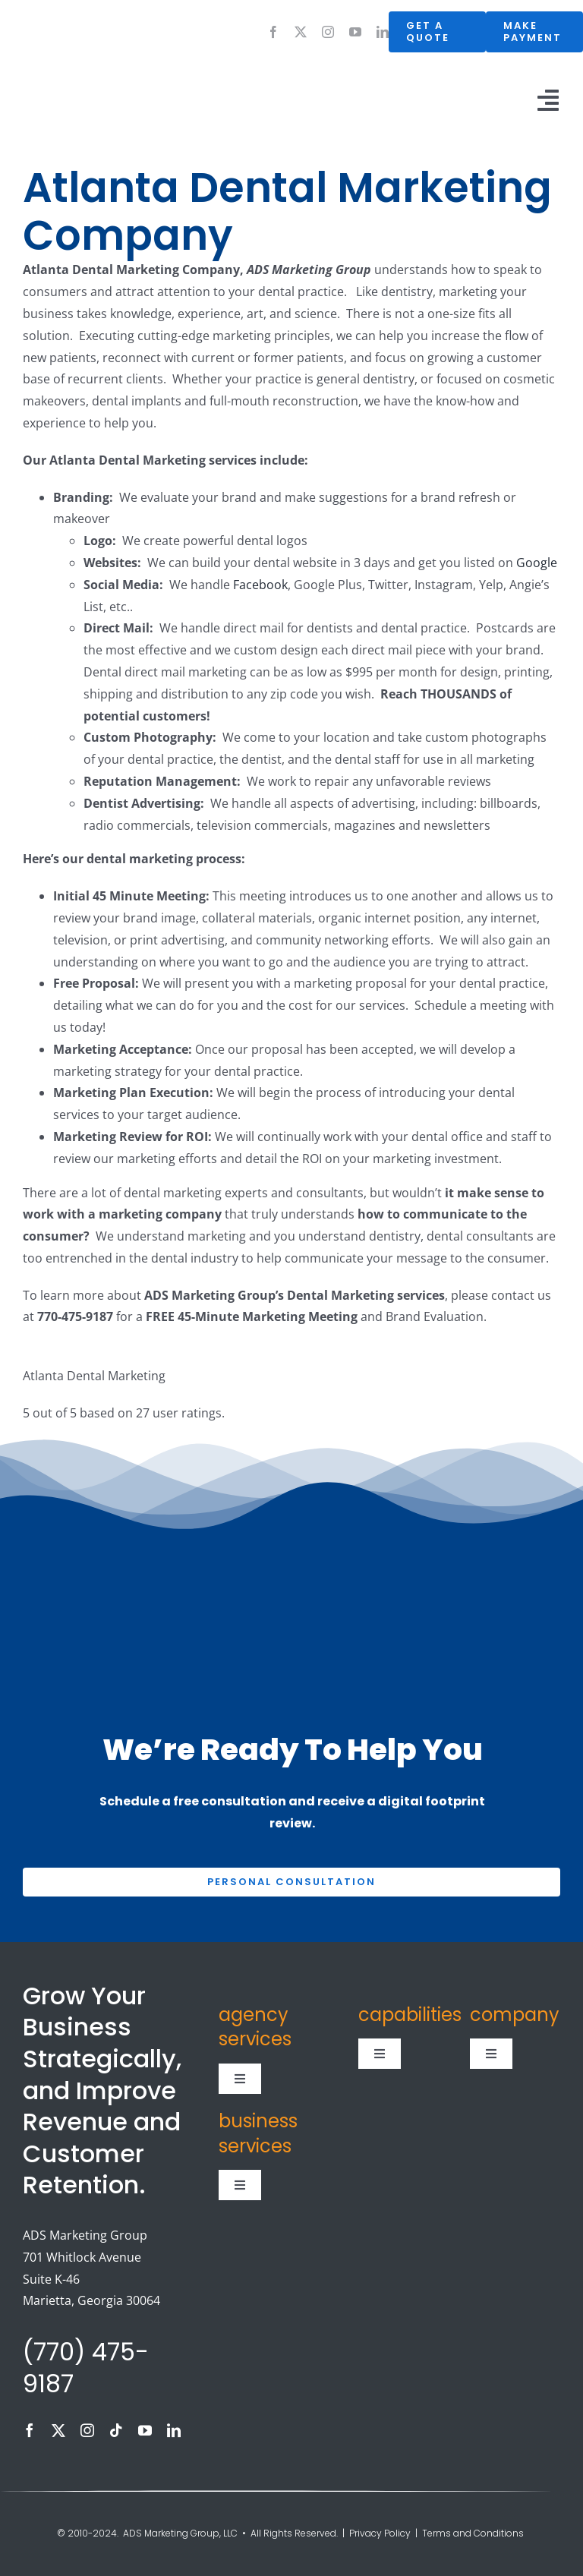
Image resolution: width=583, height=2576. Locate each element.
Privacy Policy (380, 2533)
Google (536, 562)
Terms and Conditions (474, 2533)
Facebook (260, 584)
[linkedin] (383, 32)
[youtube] (355, 32)
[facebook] (273, 32)
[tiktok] (116, 2430)
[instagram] (328, 32)
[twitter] (301, 32)
